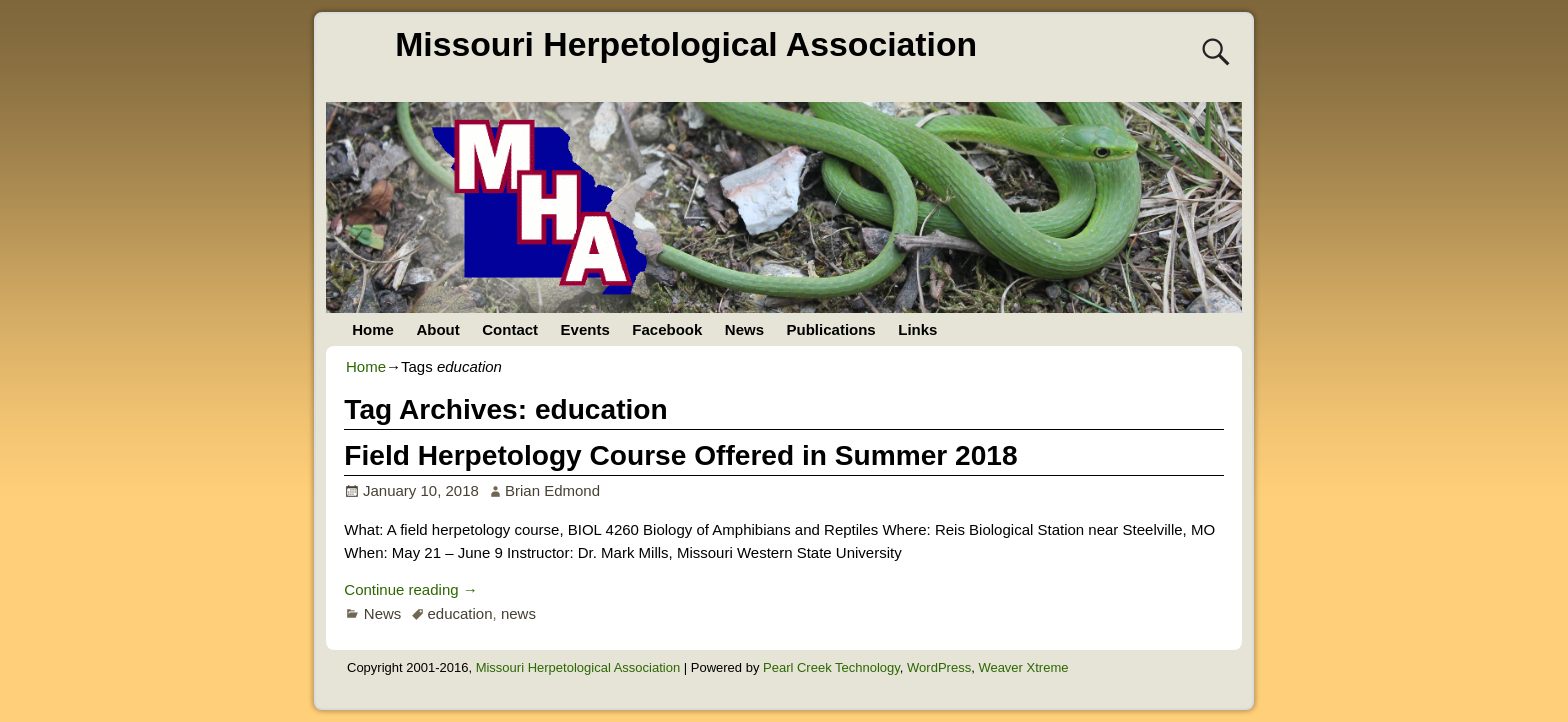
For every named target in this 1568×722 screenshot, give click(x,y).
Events (585, 329)
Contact (510, 329)
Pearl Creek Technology (831, 667)
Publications (831, 329)
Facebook (667, 329)
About (437, 329)
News (744, 329)
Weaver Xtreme (1023, 667)
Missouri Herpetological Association (686, 44)
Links (917, 329)
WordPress (939, 667)
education (459, 613)
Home (373, 329)
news (518, 613)
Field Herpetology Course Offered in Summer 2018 (680, 455)
